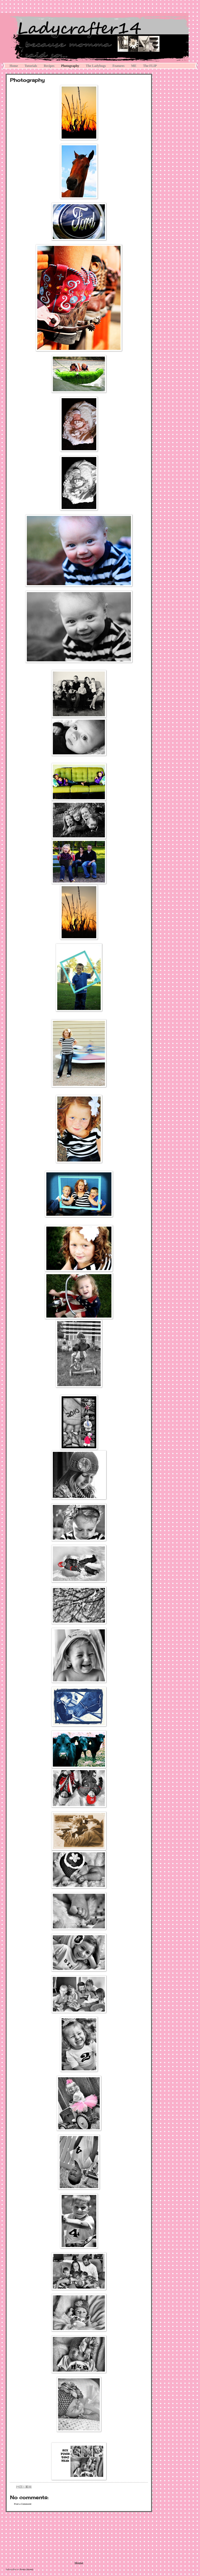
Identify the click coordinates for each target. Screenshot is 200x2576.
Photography (70, 66)
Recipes (49, 66)
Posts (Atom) (26, 2569)
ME (133, 66)
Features (119, 66)
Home (14, 66)
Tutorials (31, 66)
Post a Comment (22, 2504)
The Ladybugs (96, 66)
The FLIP (150, 66)
